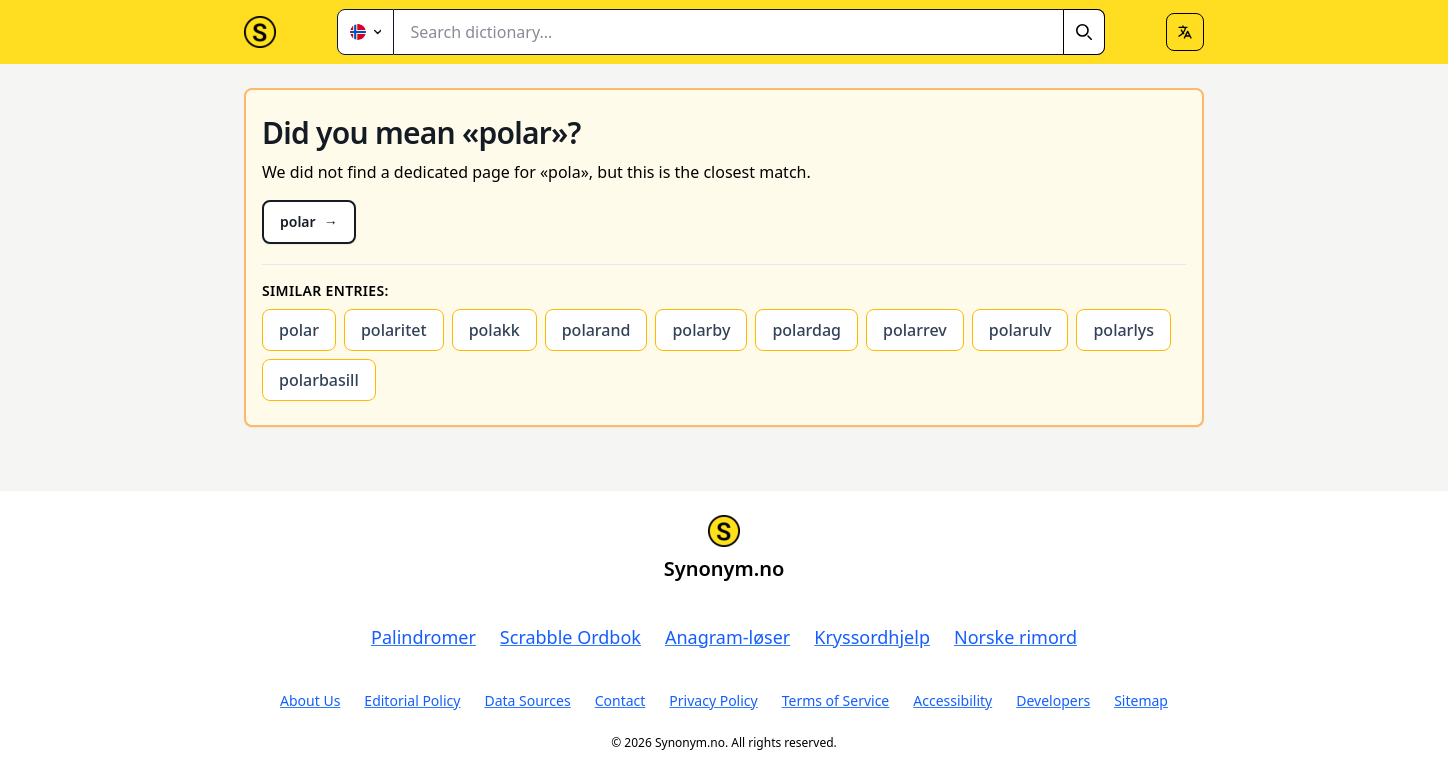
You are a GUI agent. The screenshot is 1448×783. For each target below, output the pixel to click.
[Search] (1084, 32)
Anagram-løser (727, 637)
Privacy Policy (713, 700)
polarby (701, 330)
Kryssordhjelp (872, 637)
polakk (494, 330)
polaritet (394, 330)
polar (299, 330)
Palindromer (423, 637)
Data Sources (527, 700)
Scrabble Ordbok (570, 637)
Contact (620, 700)
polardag (806, 330)
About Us (310, 700)
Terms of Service (836, 700)
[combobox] (749, 32)
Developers (1053, 700)
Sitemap (1141, 700)
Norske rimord (1015, 637)
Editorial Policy (412, 700)
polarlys (1123, 330)
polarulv (1020, 330)
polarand (596, 330)
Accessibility (952, 700)
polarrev (915, 330)
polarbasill (319, 380)
